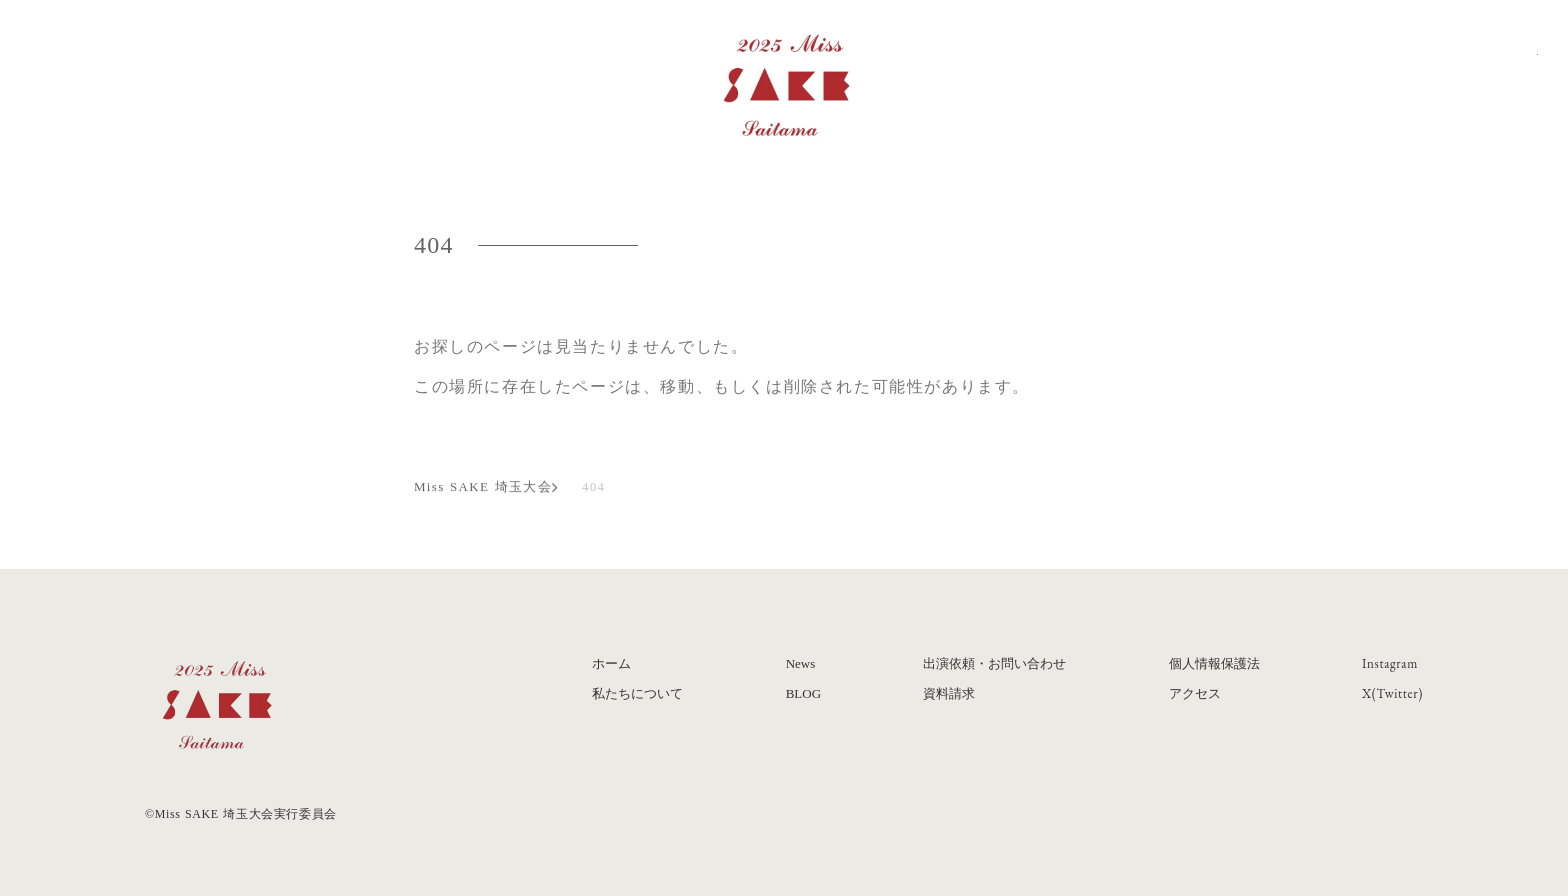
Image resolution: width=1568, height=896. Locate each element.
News (801, 663)
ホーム (611, 663)
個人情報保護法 (1214, 663)
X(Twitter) (1392, 693)
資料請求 (949, 693)
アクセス (1195, 693)
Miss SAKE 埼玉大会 (483, 487)
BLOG (803, 693)
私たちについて (637, 693)
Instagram (1390, 663)
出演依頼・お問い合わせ (994, 663)
